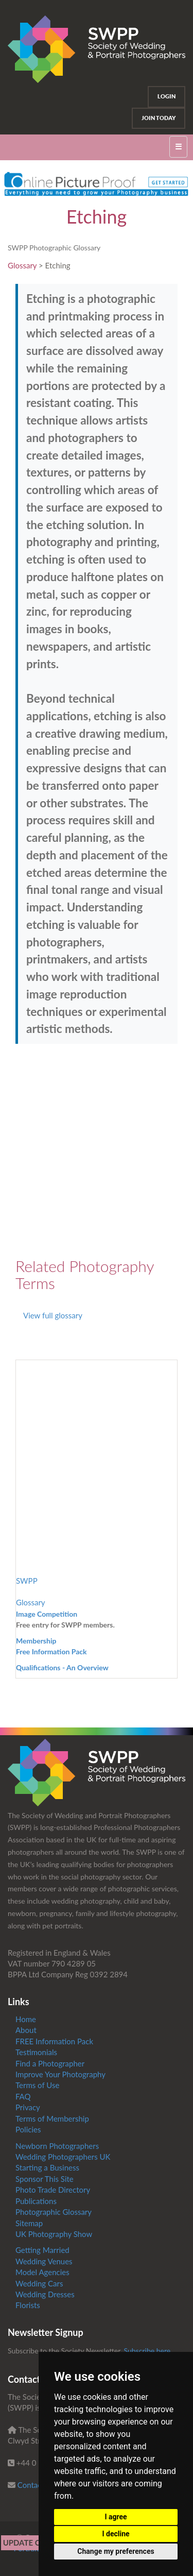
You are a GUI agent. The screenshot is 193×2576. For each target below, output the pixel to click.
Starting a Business (47, 2167)
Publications (36, 2201)
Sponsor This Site (44, 2178)
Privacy (27, 2107)
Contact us (35, 2484)
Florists (27, 2305)
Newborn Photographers (57, 2145)
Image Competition (46, 1613)
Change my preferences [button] (115, 2551)
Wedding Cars (39, 2283)
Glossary (22, 265)
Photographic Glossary (53, 2211)
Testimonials (36, 2052)
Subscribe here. (148, 2350)
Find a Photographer (49, 2063)
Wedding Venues (44, 2261)
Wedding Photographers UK (63, 2156)
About (26, 2030)
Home (25, 2019)
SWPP (27, 1580)
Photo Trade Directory (52, 2189)
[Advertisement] (96, 1150)
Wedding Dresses (45, 2294)
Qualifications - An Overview (62, 1667)
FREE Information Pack (54, 2041)
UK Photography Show (53, 2234)
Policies (28, 2129)
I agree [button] (115, 2517)
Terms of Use (37, 2085)
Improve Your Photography (60, 2074)
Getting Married (42, 2250)
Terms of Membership (52, 2118)
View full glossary (52, 1315)
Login (166, 96)
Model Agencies (42, 2272)
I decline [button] (115, 2534)
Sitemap (29, 2223)
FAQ (23, 2096)
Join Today (159, 118)
